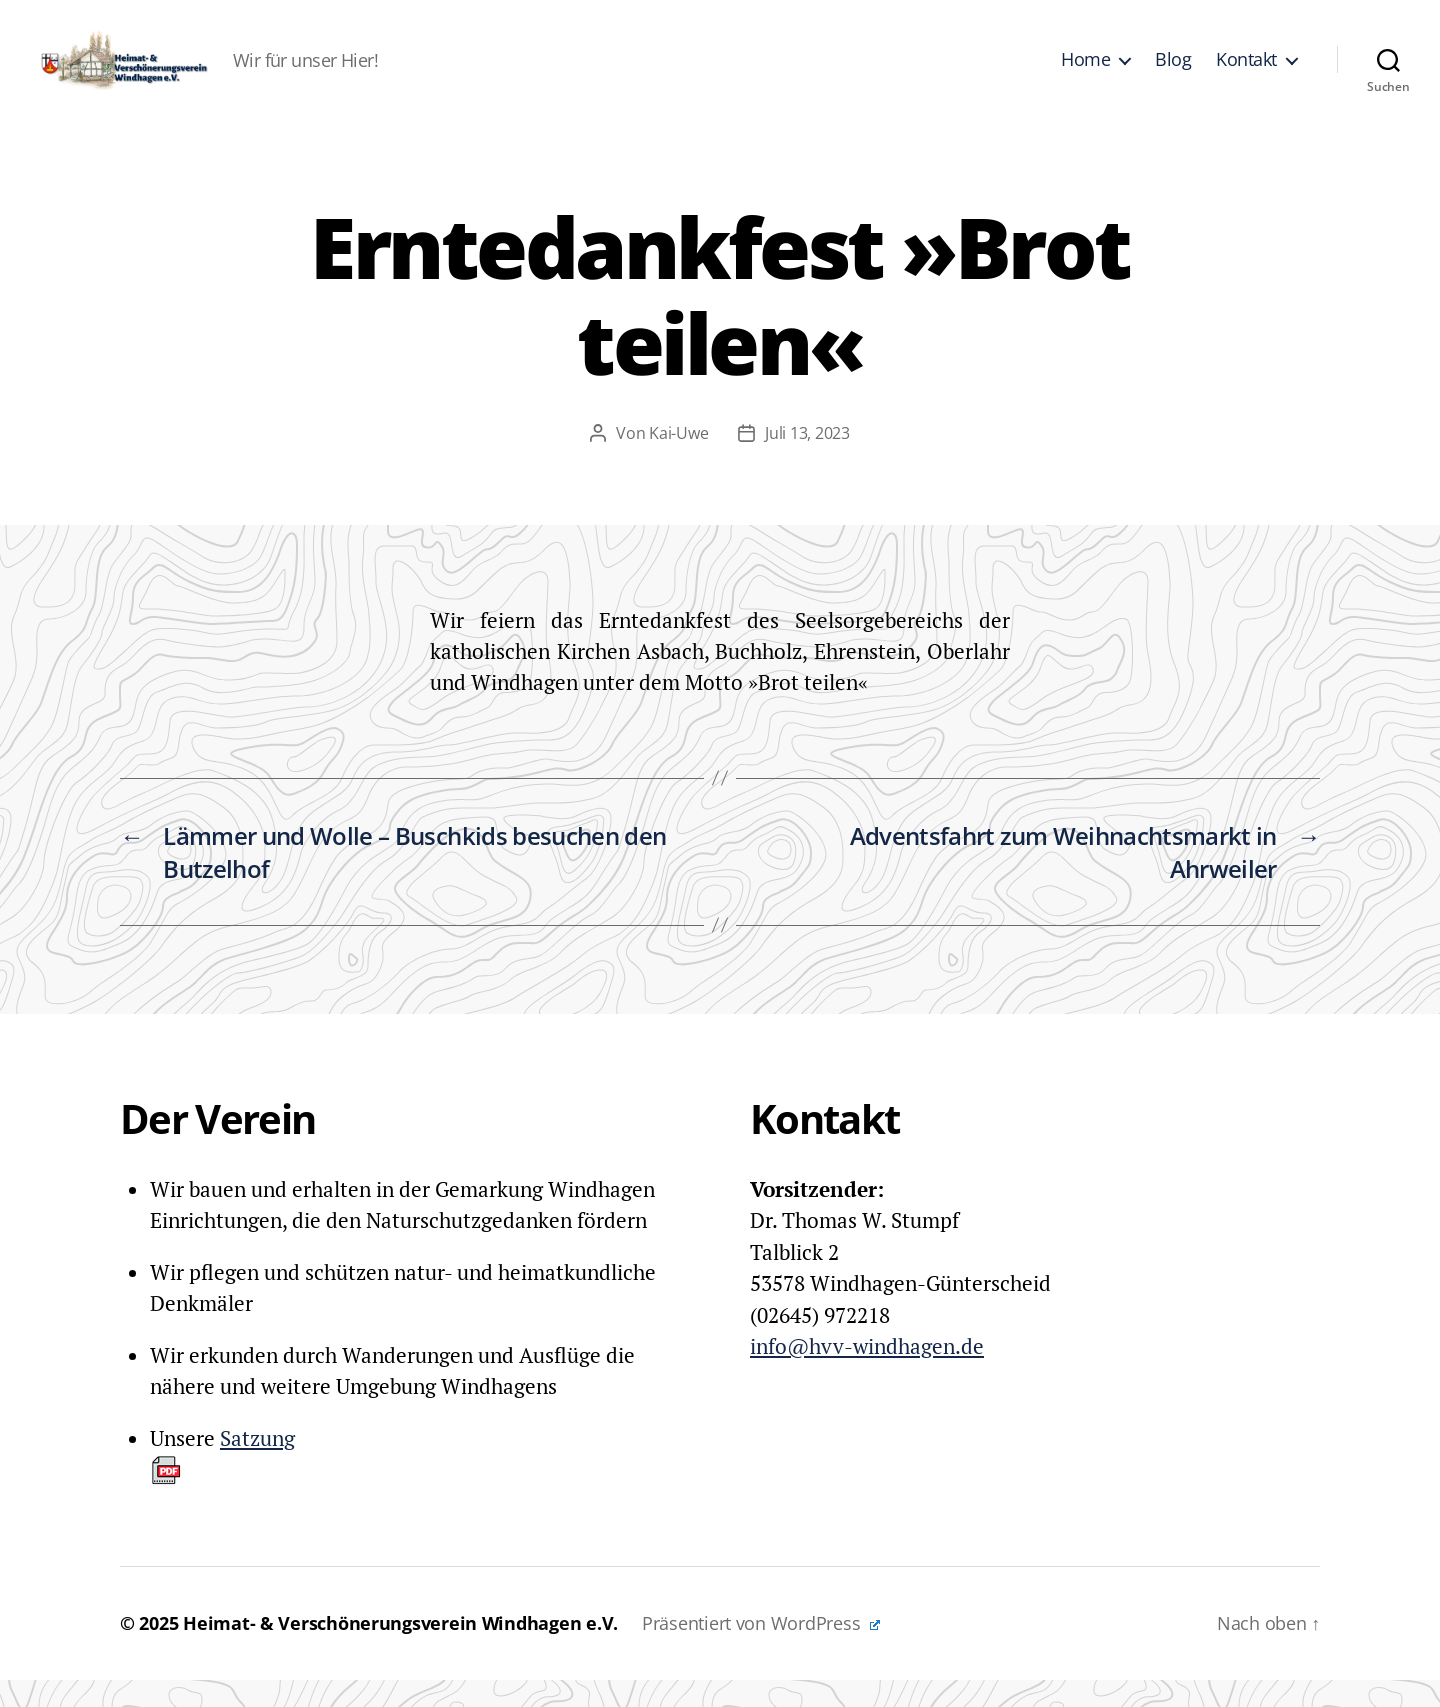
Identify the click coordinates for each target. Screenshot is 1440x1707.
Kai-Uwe (678, 459)
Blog (1173, 73)
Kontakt (1246, 73)
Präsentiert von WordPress (761, 1650)
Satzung (222, 1481)
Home (1085, 73)
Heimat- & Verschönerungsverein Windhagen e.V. (400, 1650)
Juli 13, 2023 (807, 459)
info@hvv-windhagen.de (867, 1373)
